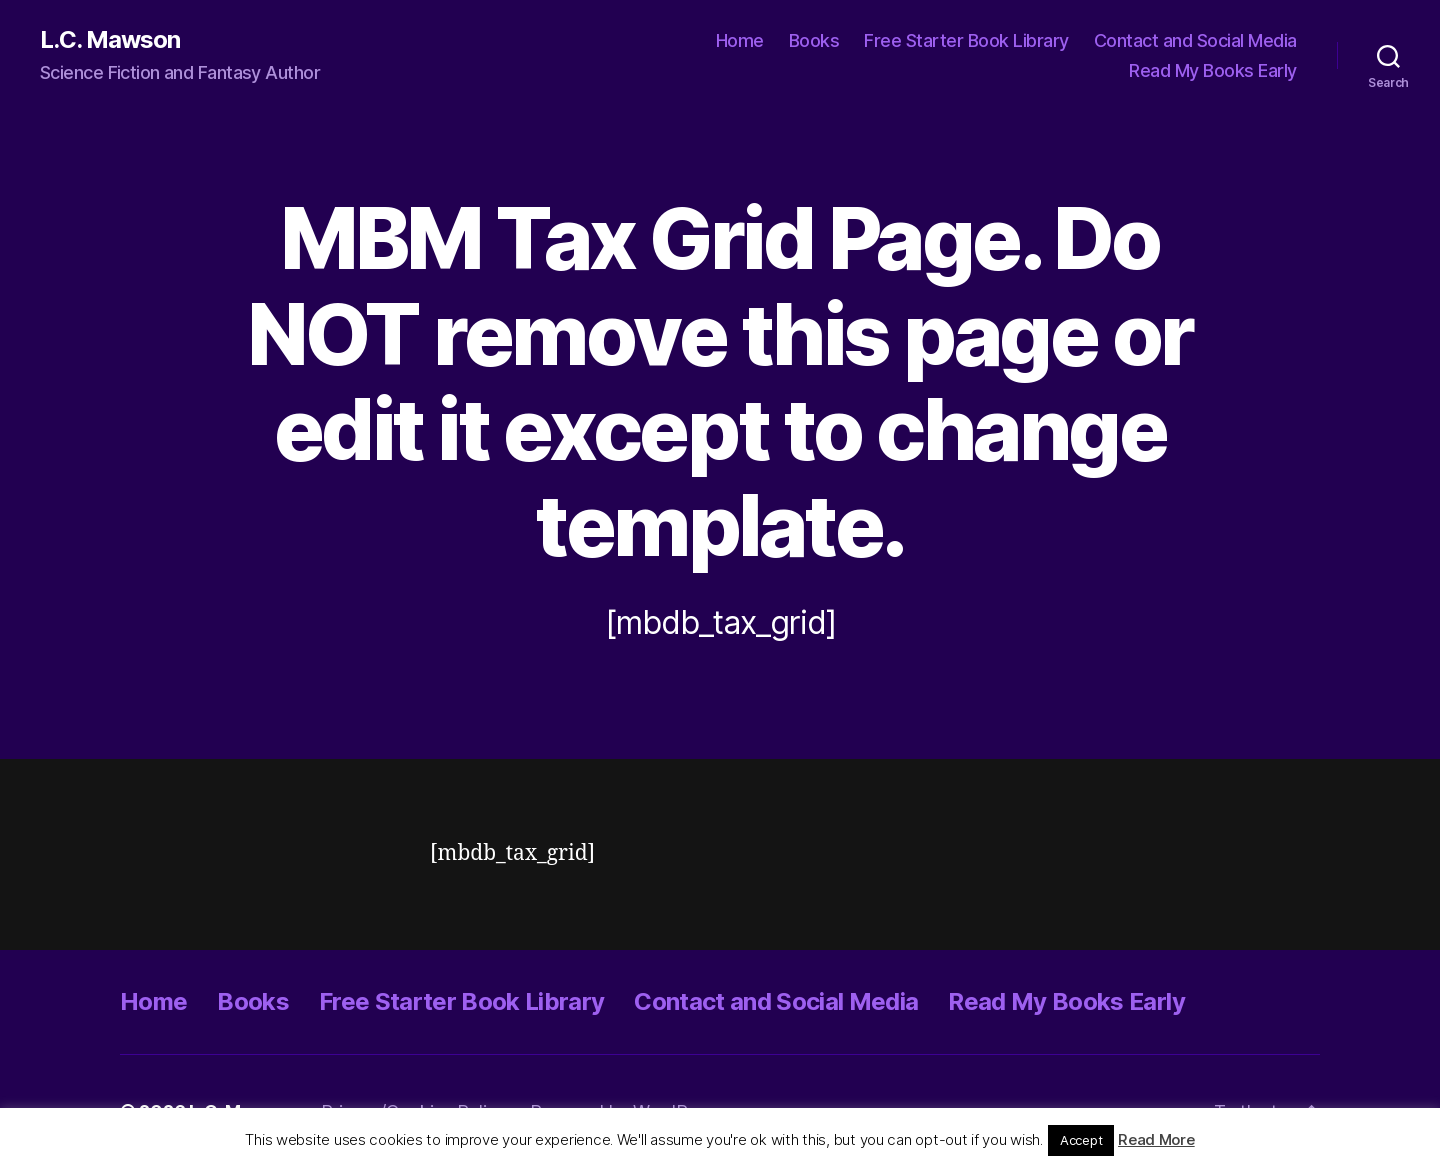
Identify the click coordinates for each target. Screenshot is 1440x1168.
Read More (1156, 1139)
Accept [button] (1081, 1140)
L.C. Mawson (110, 40)
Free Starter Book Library (966, 40)
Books (814, 40)
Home (740, 40)
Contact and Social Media (1195, 40)
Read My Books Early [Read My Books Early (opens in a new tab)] (1213, 70)
